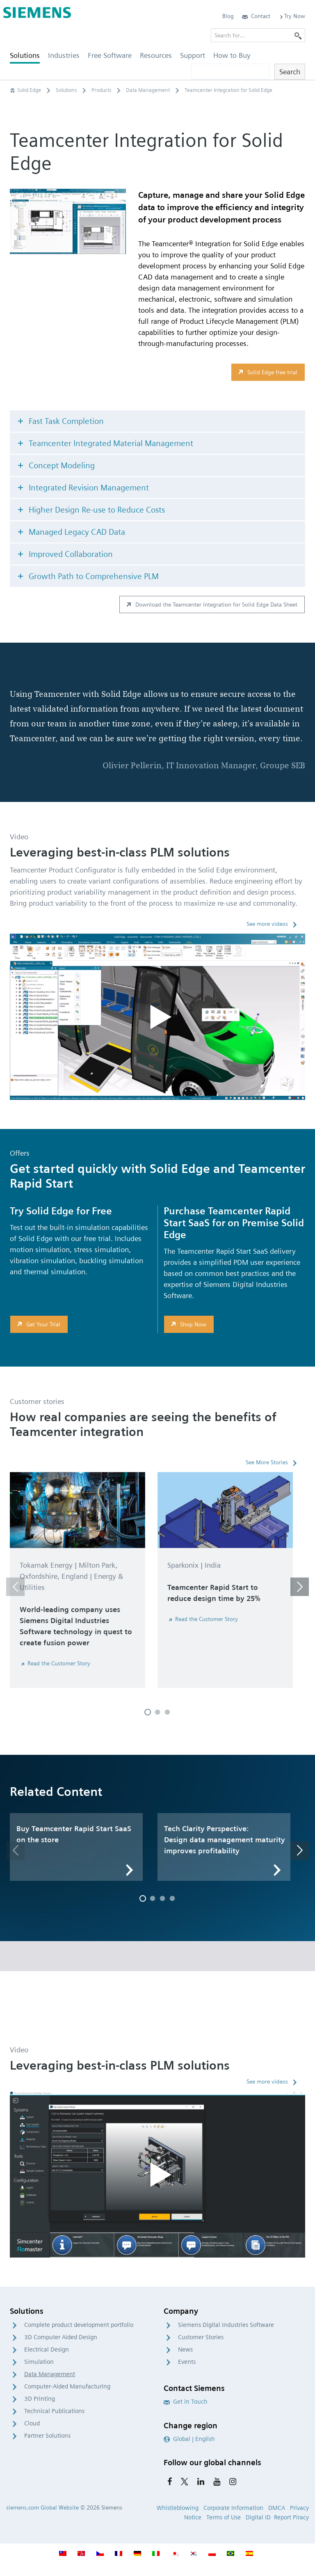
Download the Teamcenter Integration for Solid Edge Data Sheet (210, 604)
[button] (15, 1587)
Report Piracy (291, 2517)
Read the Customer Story (55, 1663)
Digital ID (258, 2517)
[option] (77, 1583)
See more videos (267, 923)
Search (289, 71)
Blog (228, 16)
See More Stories (267, 1462)
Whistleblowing (178, 2508)
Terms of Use (223, 2517)
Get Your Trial (37, 1324)
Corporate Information (233, 2508)
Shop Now (187, 1324)
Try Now (291, 16)
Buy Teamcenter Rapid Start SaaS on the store (73, 1834)
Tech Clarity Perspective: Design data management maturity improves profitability (224, 1839)
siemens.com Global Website (42, 2507)
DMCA (276, 2508)
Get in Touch (186, 2401)
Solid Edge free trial (266, 372)
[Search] (298, 35)
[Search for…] (258, 35)
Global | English (189, 2439)
